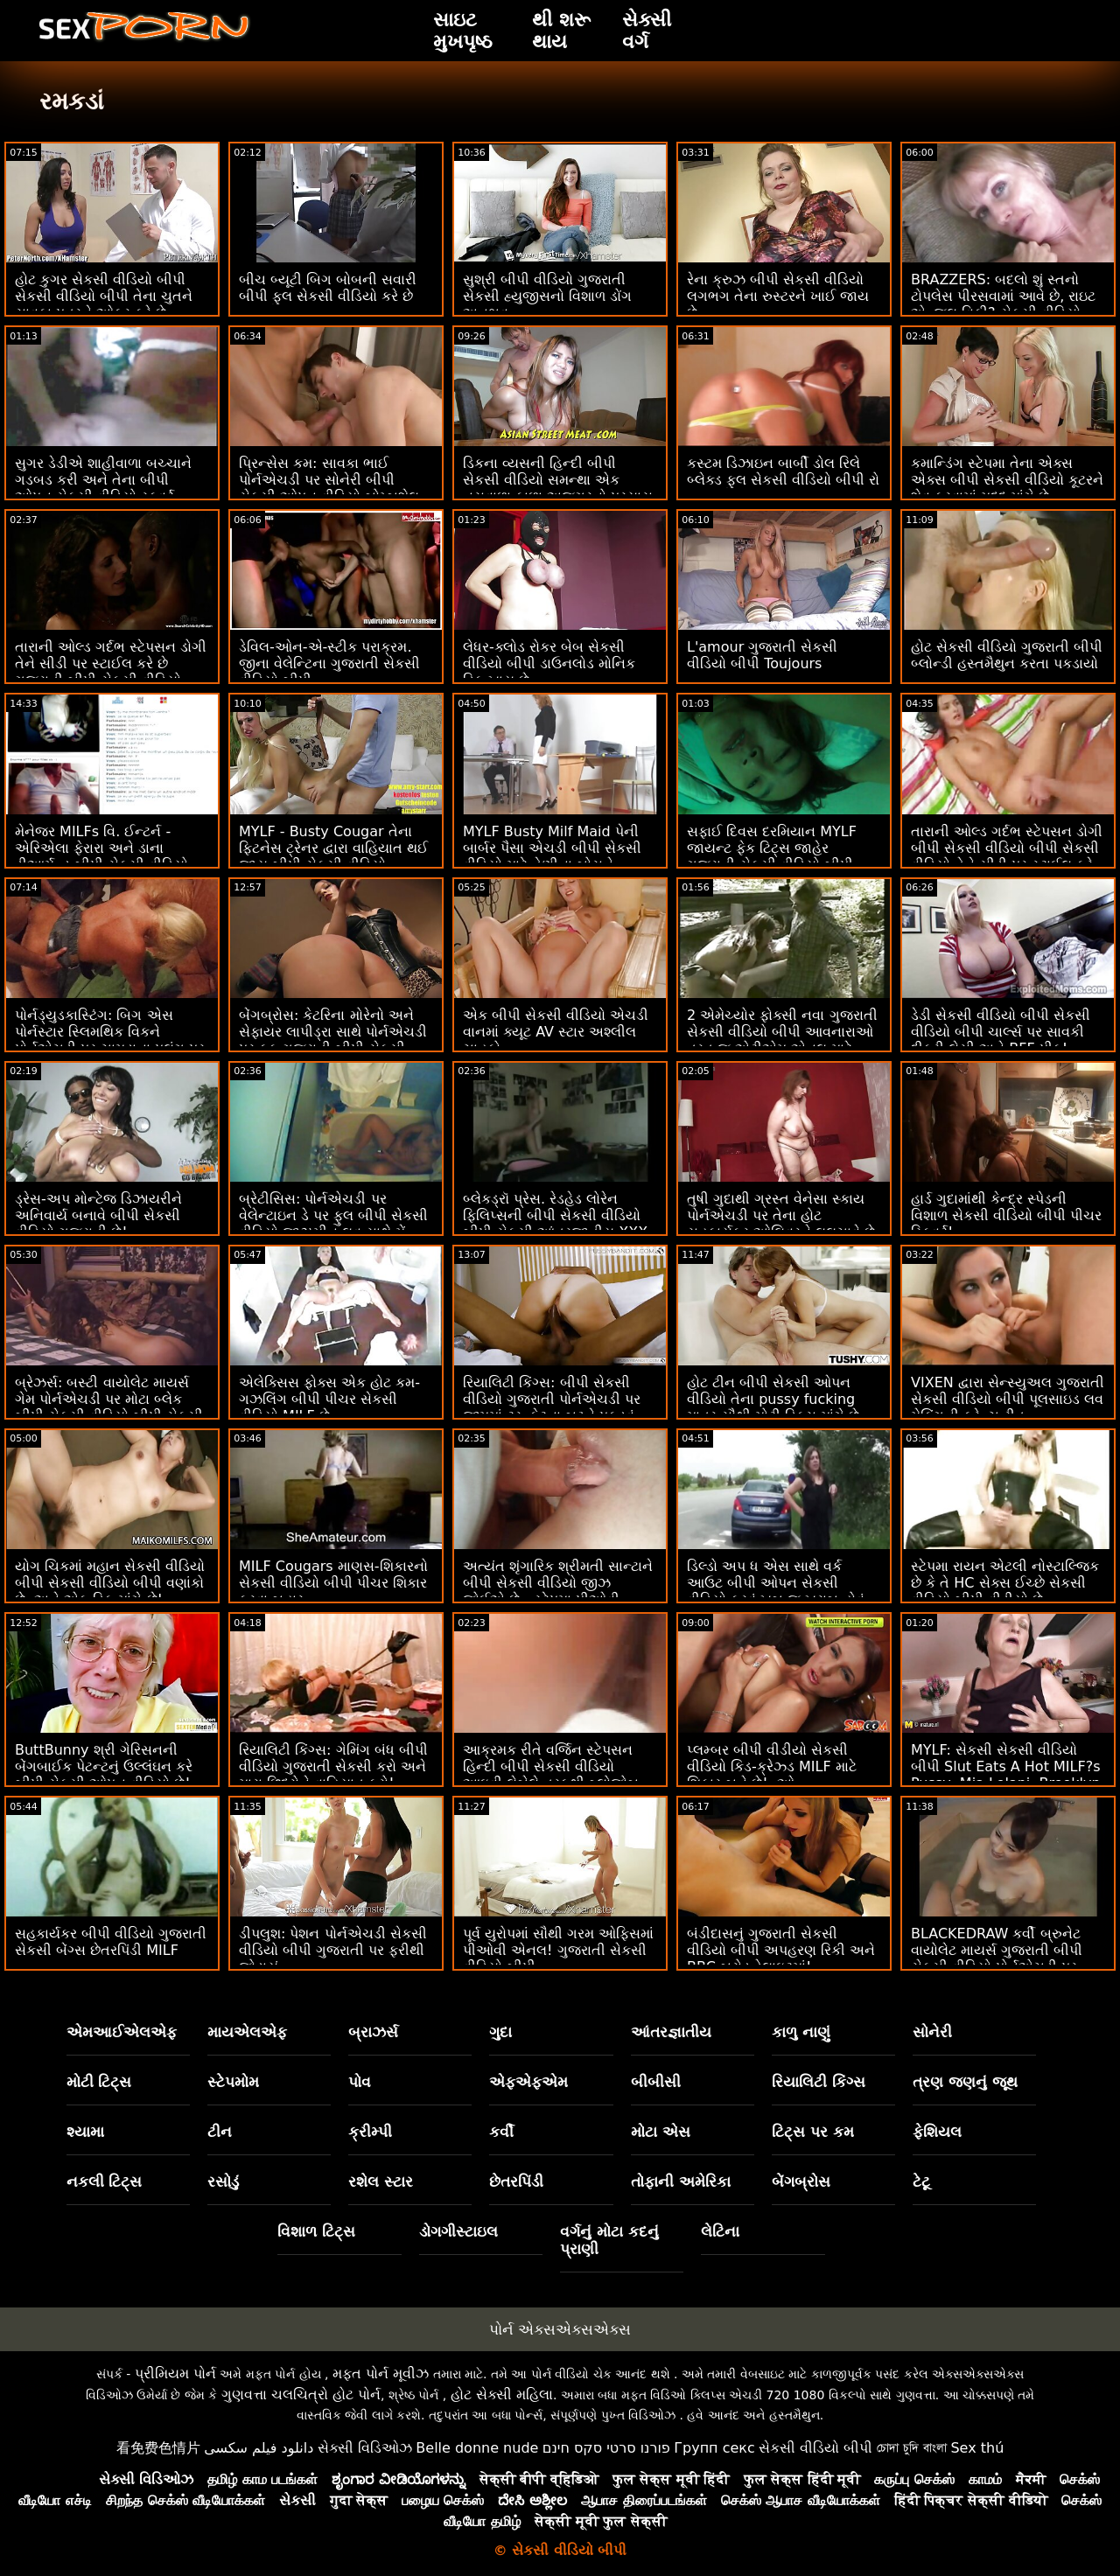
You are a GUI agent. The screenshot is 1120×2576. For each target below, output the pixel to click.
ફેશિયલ (937, 2131)
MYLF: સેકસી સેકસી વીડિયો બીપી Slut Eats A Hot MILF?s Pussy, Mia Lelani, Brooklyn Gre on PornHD (1006, 1775)
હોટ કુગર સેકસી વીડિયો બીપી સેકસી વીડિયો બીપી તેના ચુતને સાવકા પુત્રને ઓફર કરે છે (103, 296)
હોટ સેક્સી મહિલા (502, 2394)
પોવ (359, 2082)
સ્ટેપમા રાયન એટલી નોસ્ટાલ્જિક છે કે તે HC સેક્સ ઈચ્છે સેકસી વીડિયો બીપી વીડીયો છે (1005, 1583)
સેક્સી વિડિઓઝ (365, 2448)
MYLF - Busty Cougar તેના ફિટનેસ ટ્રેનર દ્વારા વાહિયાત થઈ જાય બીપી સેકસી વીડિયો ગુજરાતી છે (333, 856)
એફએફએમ (528, 2082)
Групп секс (714, 2448)
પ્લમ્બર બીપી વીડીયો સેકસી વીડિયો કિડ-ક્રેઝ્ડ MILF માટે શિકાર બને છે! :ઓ (772, 1766)
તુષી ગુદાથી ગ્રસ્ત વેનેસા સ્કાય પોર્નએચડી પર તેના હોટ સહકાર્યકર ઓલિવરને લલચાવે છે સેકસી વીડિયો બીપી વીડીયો (781, 1223)
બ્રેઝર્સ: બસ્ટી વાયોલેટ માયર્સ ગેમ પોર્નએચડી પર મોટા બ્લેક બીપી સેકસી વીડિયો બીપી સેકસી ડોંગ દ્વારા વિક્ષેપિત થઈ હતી (109, 1407)
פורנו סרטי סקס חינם (606, 2448)
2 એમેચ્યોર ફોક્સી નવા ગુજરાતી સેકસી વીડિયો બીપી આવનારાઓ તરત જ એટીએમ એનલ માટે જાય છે (782, 1040)
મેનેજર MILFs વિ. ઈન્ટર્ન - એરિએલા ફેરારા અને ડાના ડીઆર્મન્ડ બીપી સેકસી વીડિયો (101, 848)
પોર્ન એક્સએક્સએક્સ (560, 2329)
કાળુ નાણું (801, 2032)
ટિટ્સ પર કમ (813, 2131)
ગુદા (500, 2032)
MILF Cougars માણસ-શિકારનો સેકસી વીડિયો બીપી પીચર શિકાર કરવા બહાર (333, 1583)
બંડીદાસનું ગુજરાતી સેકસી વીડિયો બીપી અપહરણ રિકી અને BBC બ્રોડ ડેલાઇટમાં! (781, 1950)
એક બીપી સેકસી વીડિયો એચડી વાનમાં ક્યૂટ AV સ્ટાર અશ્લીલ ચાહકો (555, 1032)
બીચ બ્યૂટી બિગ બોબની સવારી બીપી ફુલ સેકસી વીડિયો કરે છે (327, 287)
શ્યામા (85, 2131)
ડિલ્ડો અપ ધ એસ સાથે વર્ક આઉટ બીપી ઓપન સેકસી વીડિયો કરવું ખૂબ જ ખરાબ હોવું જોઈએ (775, 1591)
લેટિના (720, 2231)
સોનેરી (932, 2032)
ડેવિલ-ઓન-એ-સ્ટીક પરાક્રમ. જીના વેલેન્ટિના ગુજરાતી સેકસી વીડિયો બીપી (329, 663)
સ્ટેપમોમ (233, 2082)
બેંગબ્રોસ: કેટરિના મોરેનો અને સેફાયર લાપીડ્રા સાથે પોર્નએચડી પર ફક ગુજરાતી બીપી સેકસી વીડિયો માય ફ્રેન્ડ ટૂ (333, 1040)
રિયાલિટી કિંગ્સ (818, 2082)
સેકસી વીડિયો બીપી (815, 2448)
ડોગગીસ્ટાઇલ (458, 2231)
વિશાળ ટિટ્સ (316, 2231)
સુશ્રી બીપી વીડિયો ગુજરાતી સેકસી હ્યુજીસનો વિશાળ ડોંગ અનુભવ (547, 296)
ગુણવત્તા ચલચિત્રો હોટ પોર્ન (301, 2394)
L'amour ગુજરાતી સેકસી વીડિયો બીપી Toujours (762, 655)
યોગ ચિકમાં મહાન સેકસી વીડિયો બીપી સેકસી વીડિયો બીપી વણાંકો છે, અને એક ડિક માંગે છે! (110, 1583)
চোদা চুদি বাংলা (912, 2448)
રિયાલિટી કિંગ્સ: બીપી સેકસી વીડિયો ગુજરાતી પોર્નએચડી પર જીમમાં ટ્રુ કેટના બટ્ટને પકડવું (551, 1399)
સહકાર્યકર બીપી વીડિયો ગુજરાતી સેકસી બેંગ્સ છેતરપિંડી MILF (110, 1941)
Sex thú (977, 2448)
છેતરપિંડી (516, 2181)
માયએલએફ (247, 2032)
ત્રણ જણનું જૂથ (965, 2082)
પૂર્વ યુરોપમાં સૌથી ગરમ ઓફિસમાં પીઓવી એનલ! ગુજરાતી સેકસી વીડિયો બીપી (558, 1950)
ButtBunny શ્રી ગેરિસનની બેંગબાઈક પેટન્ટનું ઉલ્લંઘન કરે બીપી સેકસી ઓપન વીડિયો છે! (103, 1766)
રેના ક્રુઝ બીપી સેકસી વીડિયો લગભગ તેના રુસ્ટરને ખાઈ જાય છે (778, 296)
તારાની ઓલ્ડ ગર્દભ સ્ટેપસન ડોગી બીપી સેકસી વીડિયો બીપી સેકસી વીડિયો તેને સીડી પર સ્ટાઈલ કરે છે (1006, 856)
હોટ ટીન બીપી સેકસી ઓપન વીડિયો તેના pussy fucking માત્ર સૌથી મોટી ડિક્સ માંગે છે (773, 1399)
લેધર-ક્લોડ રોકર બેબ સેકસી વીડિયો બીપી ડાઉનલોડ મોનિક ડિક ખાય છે (549, 663)
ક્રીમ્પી (370, 2131)
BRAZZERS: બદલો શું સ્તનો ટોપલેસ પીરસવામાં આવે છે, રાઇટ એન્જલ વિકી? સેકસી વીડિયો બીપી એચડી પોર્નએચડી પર (1003, 304)
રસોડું (223, 2181)
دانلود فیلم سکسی (258, 2448)
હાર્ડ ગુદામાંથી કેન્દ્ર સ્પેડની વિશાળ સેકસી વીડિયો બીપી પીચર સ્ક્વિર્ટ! (1006, 1215)
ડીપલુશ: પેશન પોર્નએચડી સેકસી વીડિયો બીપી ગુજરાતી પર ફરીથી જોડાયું (333, 1950)
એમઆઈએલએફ (121, 2032)
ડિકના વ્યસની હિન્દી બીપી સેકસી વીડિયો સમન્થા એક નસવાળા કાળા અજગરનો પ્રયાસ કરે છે (558, 488)
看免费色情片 (158, 2448)
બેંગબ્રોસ (801, 2181)
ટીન (219, 2131)
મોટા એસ (660, 2131)
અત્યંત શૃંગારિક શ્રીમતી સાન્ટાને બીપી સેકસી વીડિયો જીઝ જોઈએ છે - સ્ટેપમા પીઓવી (558, 1583)
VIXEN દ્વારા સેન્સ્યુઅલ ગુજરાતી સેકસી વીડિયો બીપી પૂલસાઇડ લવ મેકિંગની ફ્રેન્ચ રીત (1007, 1399)
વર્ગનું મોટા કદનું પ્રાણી (609, 2240)
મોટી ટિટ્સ (99, 2082)
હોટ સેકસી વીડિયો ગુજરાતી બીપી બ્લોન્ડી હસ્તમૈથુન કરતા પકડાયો (1006, 655)
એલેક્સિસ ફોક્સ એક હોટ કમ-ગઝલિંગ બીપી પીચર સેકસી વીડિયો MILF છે (329, 1399)
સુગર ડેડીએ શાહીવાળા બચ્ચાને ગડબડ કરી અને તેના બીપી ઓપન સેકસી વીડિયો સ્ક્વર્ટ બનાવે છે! (103, 488)
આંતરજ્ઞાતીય (671, 2032)
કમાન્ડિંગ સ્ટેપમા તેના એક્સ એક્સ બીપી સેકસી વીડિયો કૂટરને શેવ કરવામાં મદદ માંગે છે (1007, 480)
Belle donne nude (477, 2448)
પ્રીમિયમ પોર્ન (175, 2373)
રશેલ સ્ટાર (380, 2181)
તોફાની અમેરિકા (681, 2181)
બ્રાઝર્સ (373, 2032)
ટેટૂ (921, 2181)
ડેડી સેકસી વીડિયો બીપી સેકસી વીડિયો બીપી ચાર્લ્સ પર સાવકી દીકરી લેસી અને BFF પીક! (1000, 1032)
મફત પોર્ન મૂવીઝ (380, 2373)
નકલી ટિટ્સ (104, 2181)
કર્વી (501, 2131)
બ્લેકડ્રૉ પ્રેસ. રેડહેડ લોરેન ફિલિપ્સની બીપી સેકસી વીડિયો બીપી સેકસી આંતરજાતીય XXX (555, 1215)
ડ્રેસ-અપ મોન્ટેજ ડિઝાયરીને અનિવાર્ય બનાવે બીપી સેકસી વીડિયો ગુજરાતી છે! (98, 1215)
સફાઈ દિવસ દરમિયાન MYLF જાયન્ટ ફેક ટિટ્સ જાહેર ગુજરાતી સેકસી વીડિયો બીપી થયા (772, 856)
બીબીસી (656, 2082)
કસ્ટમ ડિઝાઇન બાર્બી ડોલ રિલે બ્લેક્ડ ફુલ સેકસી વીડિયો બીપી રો (783, 471)
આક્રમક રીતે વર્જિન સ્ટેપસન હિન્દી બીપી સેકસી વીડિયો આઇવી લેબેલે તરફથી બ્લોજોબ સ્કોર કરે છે (551, 1775)
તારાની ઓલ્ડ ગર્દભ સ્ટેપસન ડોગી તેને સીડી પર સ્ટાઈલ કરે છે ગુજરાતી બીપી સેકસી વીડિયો (110, 663)
